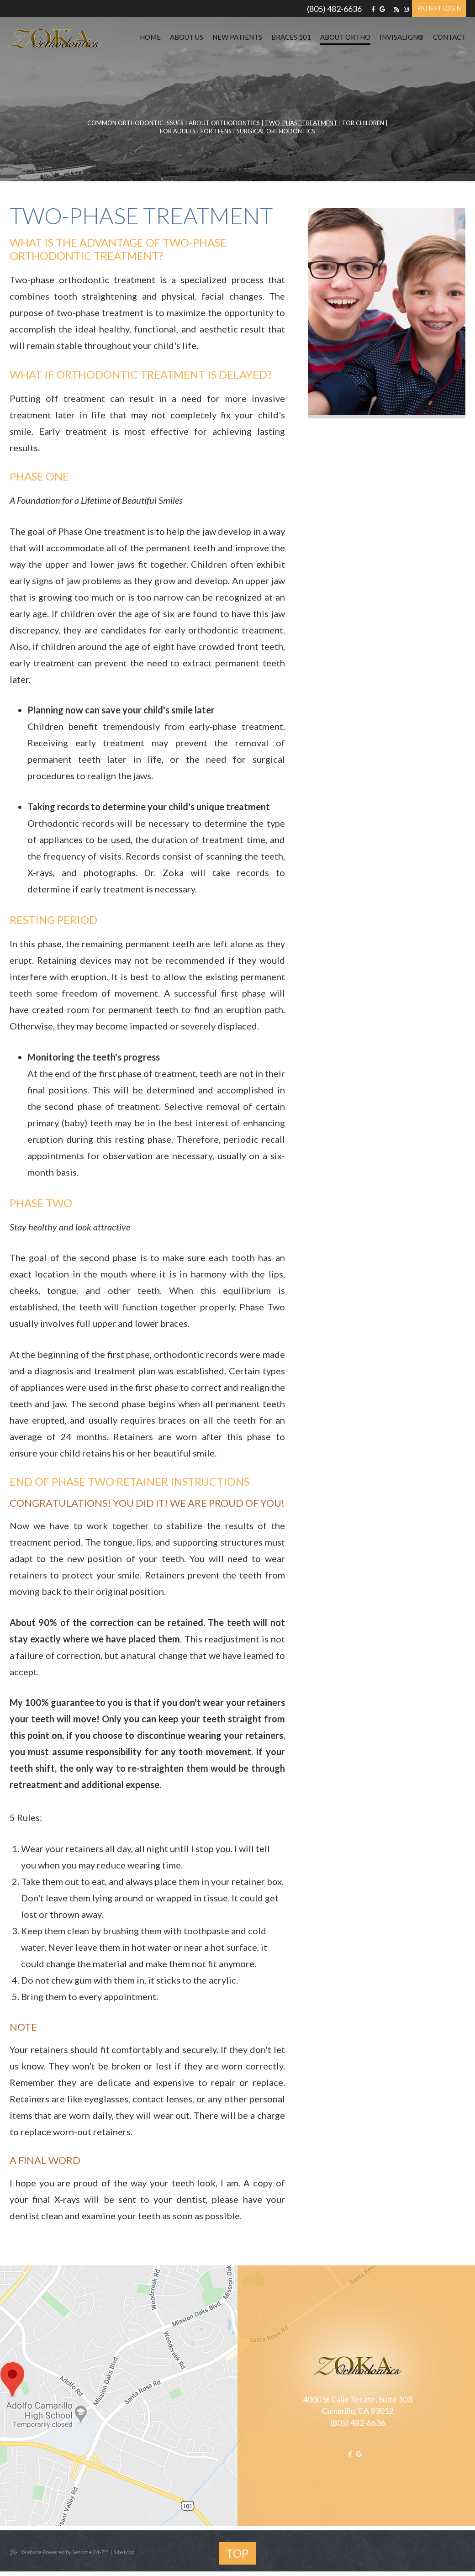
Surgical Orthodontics (276, 131)
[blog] (396, 9)
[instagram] (406, 9)
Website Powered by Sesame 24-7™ (59, 2552)
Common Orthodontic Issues (135, 123)
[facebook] (373, 9)
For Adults (177, 131)
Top (237, 2553)
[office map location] (124, 2395)
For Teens (216, 131)
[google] (382, 9)
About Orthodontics (224, 123)
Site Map (124, 2552)
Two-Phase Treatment (301, 123)
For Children (363, 123)
